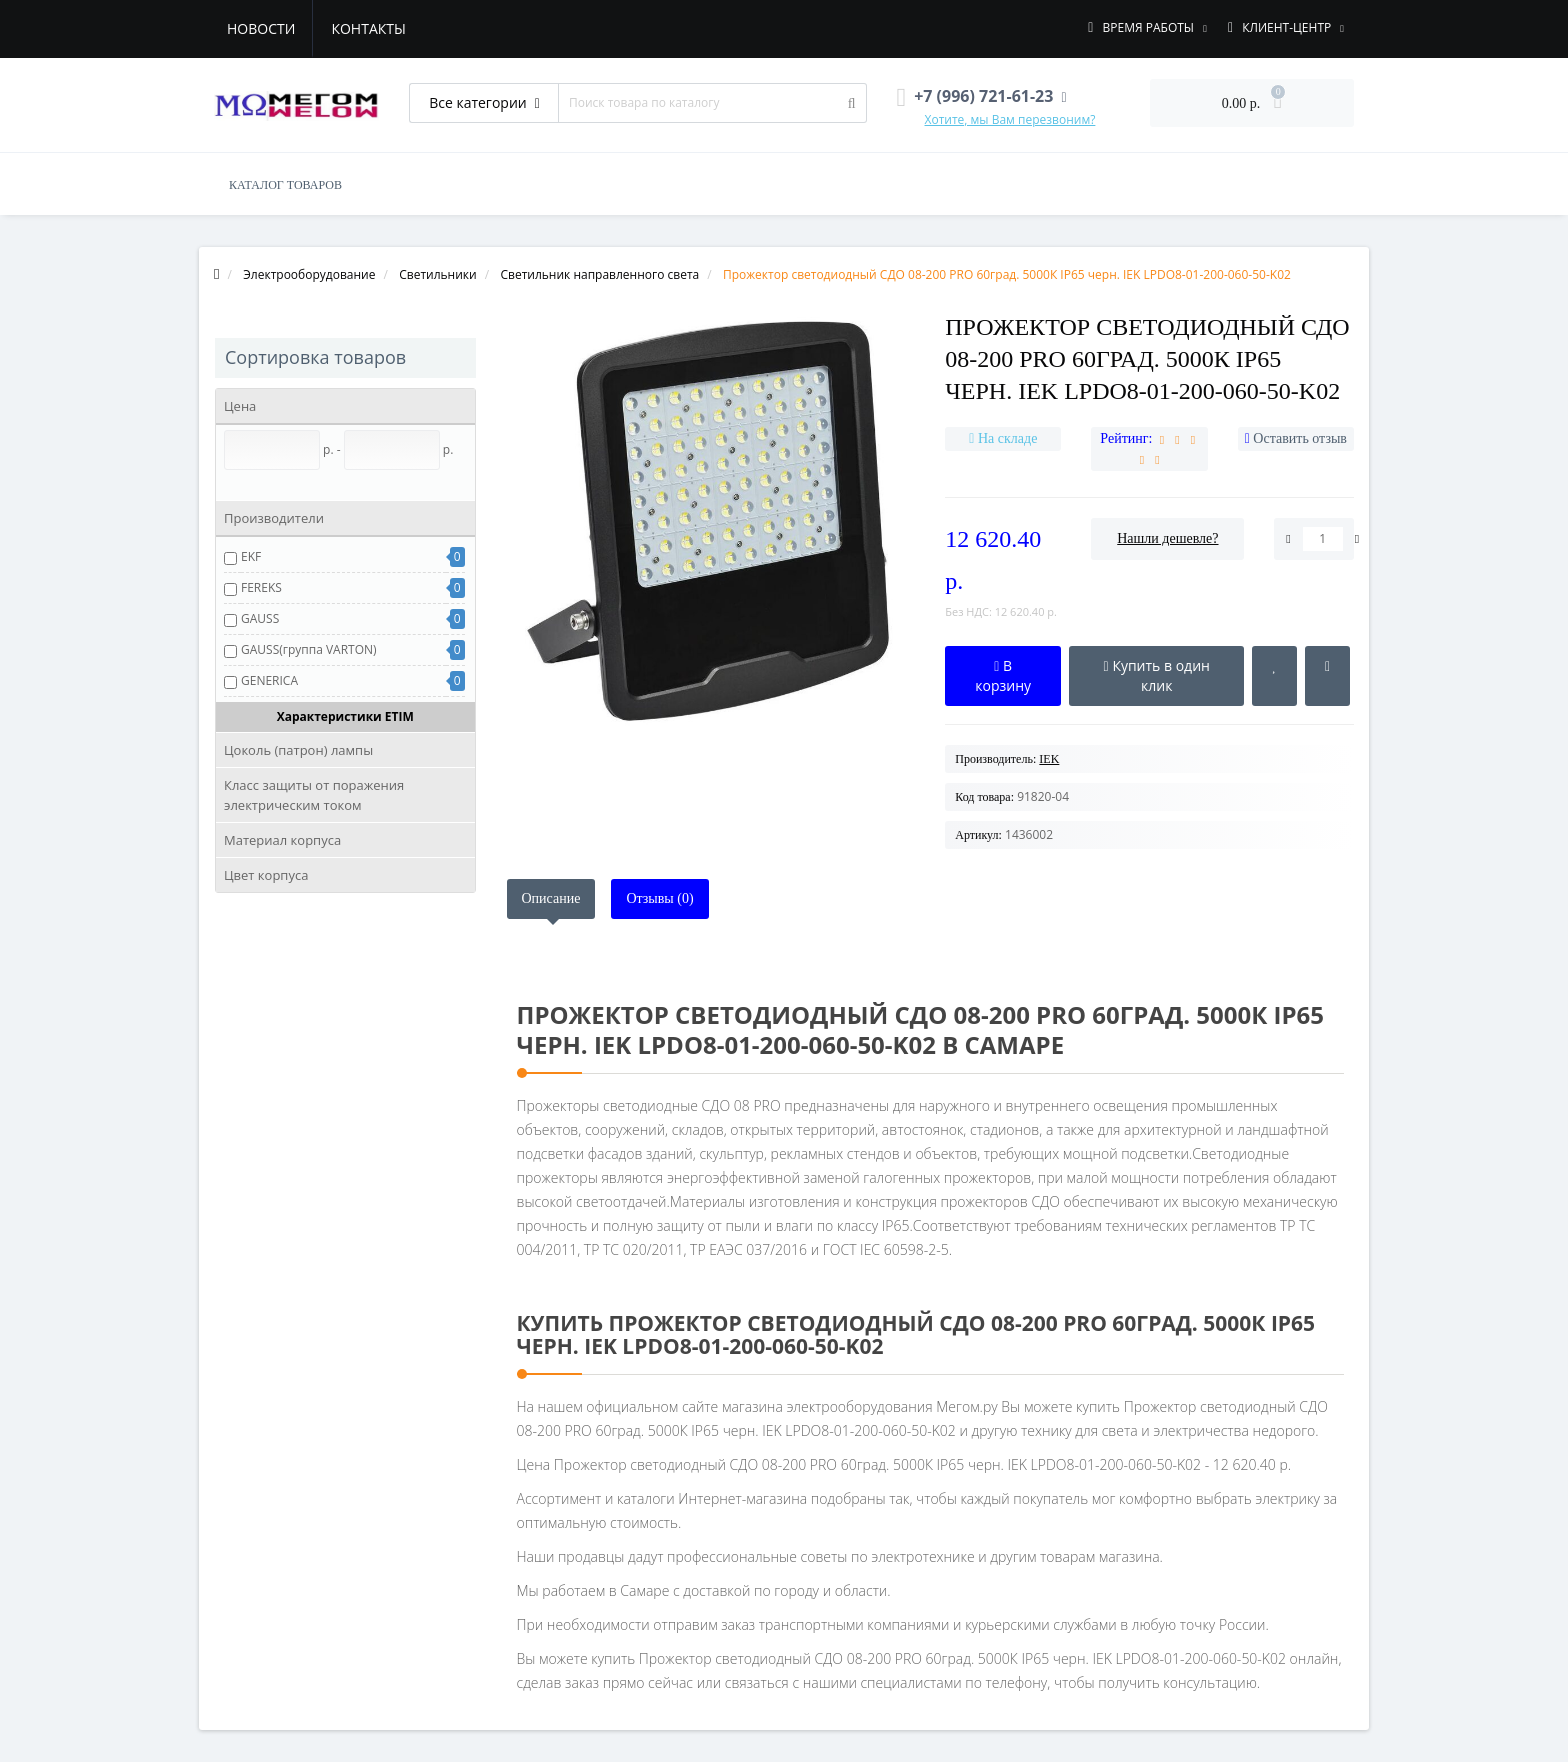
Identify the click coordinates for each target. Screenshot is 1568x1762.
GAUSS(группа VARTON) (309, 649)
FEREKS (261, 587)
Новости (261, 28)
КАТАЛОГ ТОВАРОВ (285, 185)
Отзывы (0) (659, 898)
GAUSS (260, 618)
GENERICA (269, 680)
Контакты (368, 28)
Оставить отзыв (1300, 438)
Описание (551, 898)
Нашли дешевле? (1167, 538)
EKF (251, 556)
